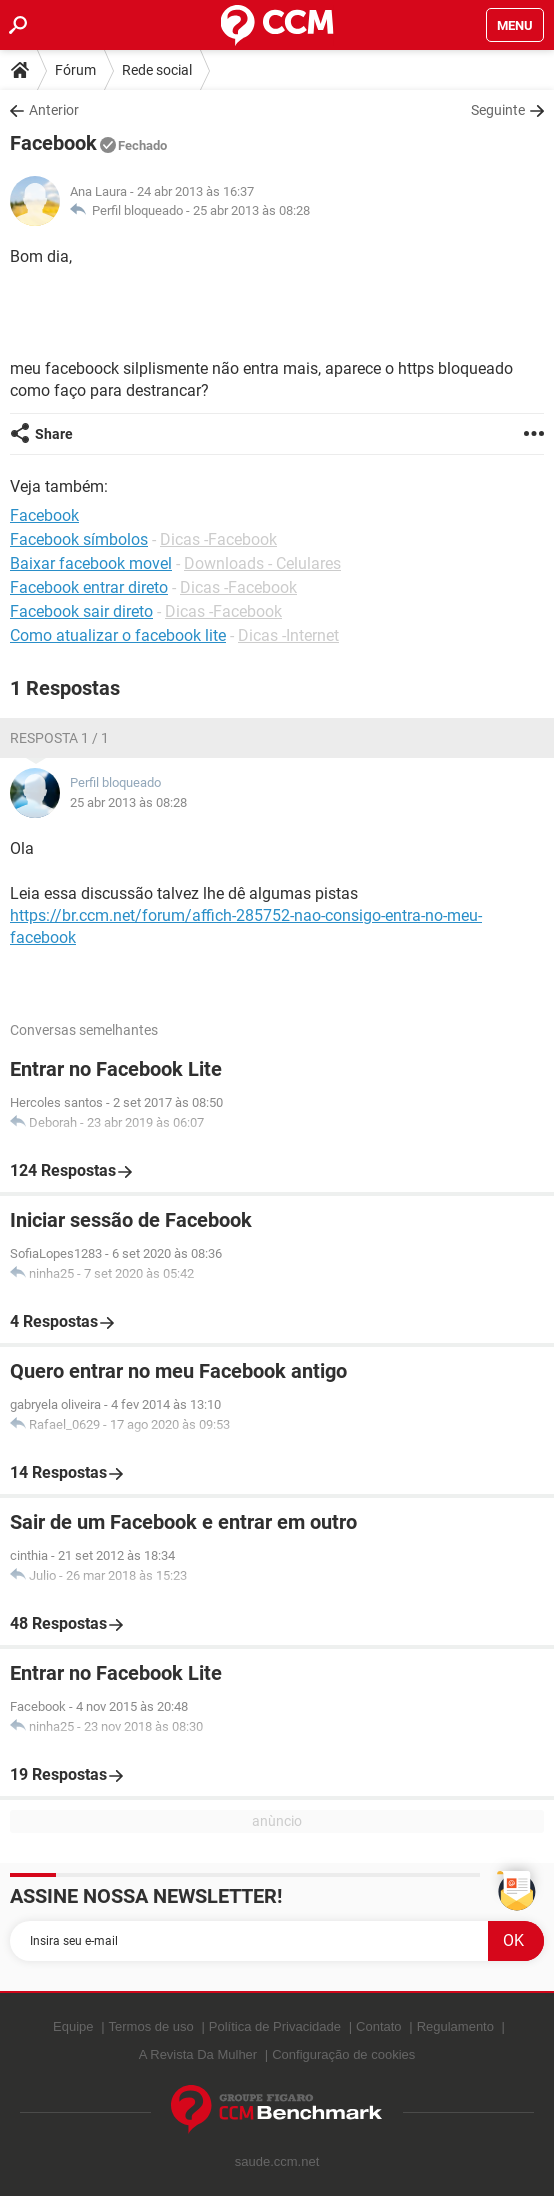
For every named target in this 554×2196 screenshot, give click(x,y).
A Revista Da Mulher (198, 2054)
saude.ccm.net (277, 2161)
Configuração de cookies (343, 2054)
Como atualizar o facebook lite (118, 635)
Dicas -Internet (288, 635)
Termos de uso (151, 2026)
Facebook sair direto (81, 611)
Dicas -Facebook (218, 539)
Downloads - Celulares (262, 563)
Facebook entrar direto (89, 587)
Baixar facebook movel (91, 563)
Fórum (75, 70)
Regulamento (455, 2026)
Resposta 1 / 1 (59, 738)
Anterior (54, 110)
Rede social (157, 70)
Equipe (73, 2026)
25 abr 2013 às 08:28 (251, 210)
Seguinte (498, 110)
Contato (379, 2026)
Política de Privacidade (275, 2026)
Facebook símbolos (79, 539)
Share (54, 434)
